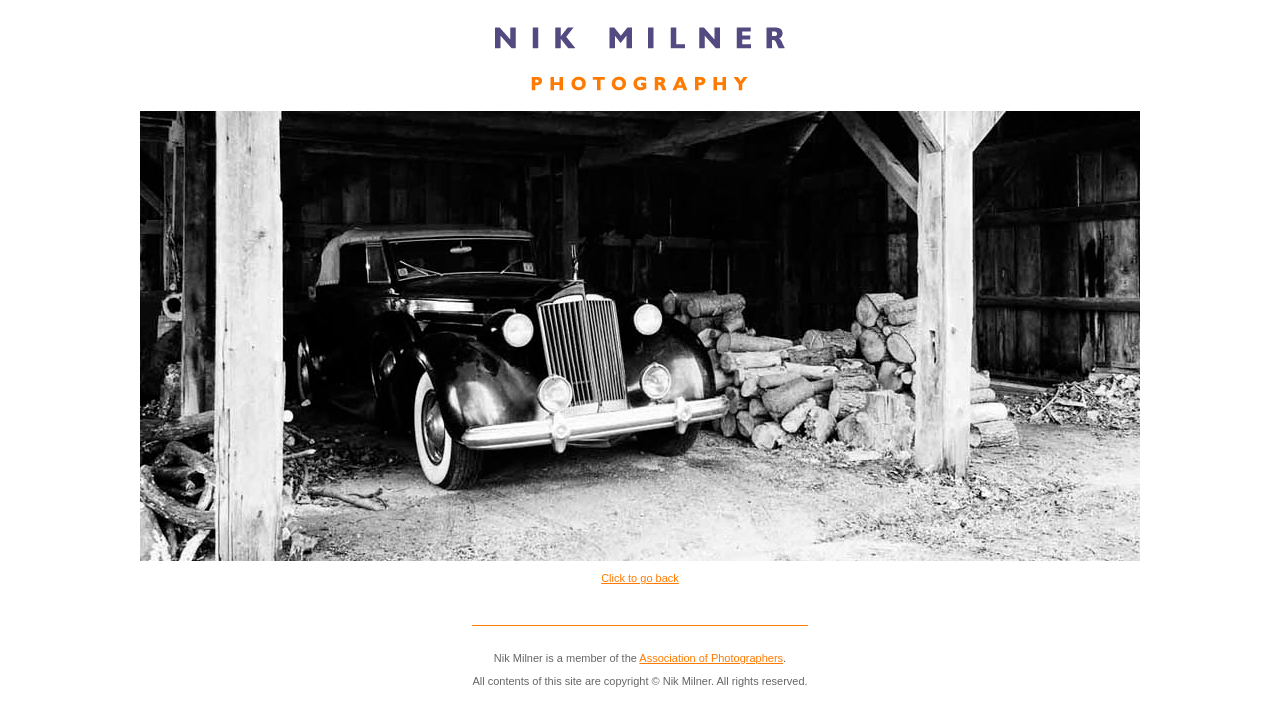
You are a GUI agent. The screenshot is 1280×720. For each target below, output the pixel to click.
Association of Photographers (711, 658)
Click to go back (640, 578)
